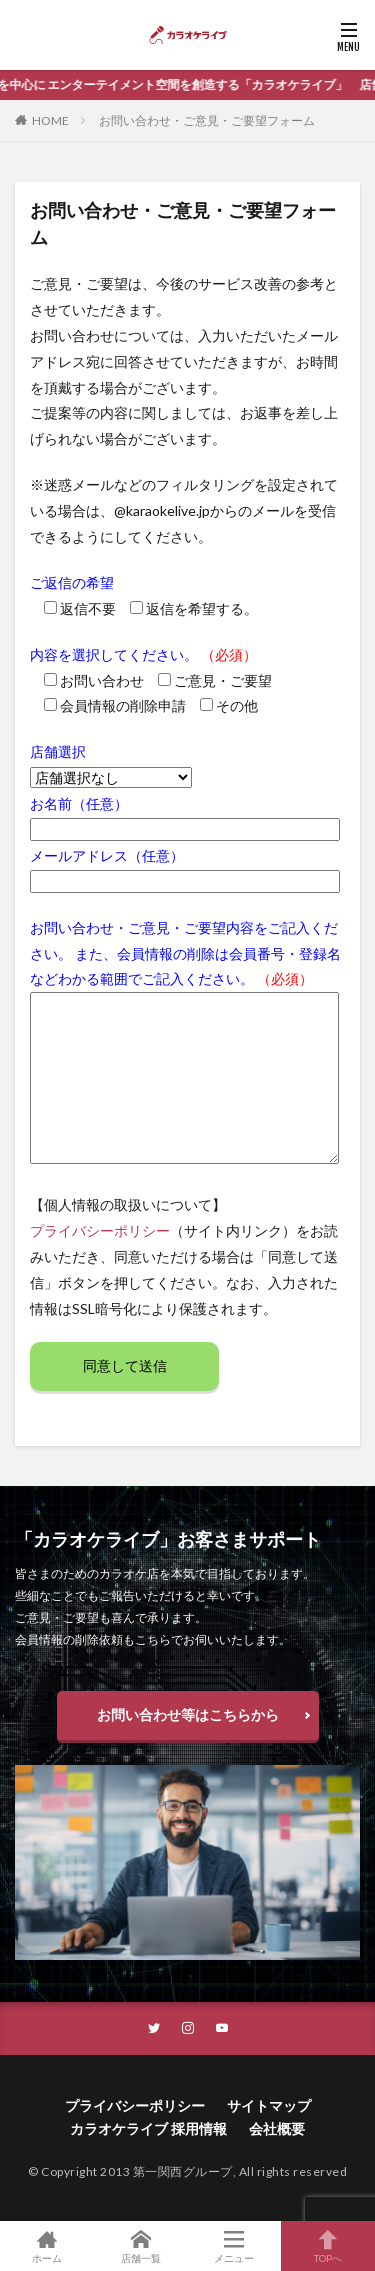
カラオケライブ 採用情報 (148, 2128)
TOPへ (328, 2246)
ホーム (47, 2246)
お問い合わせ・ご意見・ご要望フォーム (207, 120)
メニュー (235, 2246)
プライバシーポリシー (100, 1230)
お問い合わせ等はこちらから (188, 1714)
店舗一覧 (141, 2246)
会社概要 (277, 2128)
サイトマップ (269, 2105)
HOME (50, 120)
